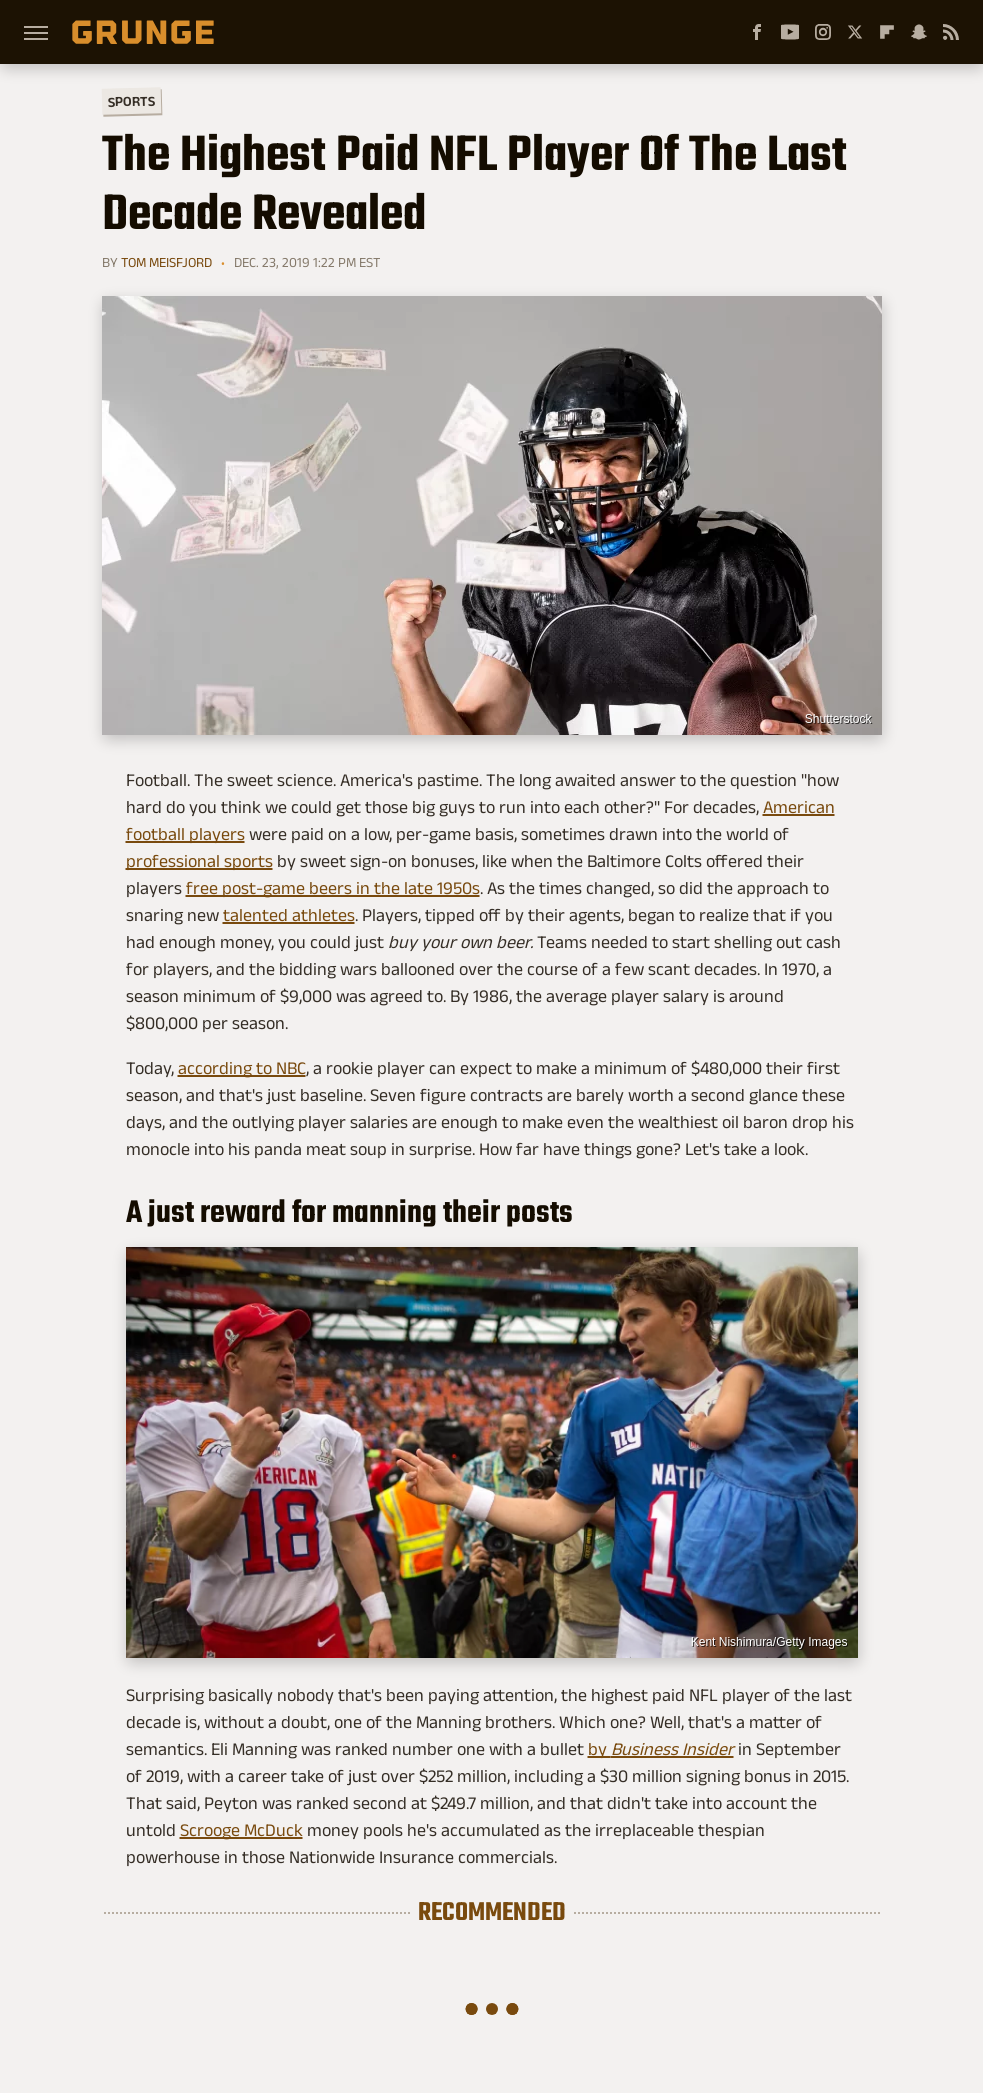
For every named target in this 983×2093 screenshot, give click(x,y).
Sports (130, 100)
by (661, 1749)
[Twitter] (855, 32)
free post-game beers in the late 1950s (333, 888)
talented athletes (289, 915)
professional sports (199, 861)
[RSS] (951, 32)
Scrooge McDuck (241, 1830)
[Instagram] (823, 32)
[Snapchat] (919, 32)
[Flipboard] (887, 32)
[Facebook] (757, 32)
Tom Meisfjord (166, 262)
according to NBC (242, 1068)
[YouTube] (790, 32)
